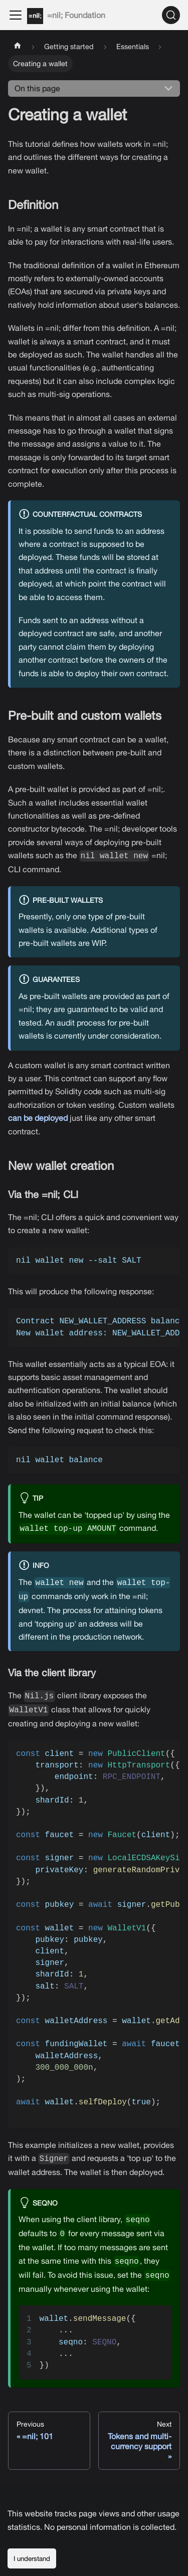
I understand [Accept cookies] (32, 2558)
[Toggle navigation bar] (15, 15)
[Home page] (17, 46)
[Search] (171, 15)
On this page (37, 88)
